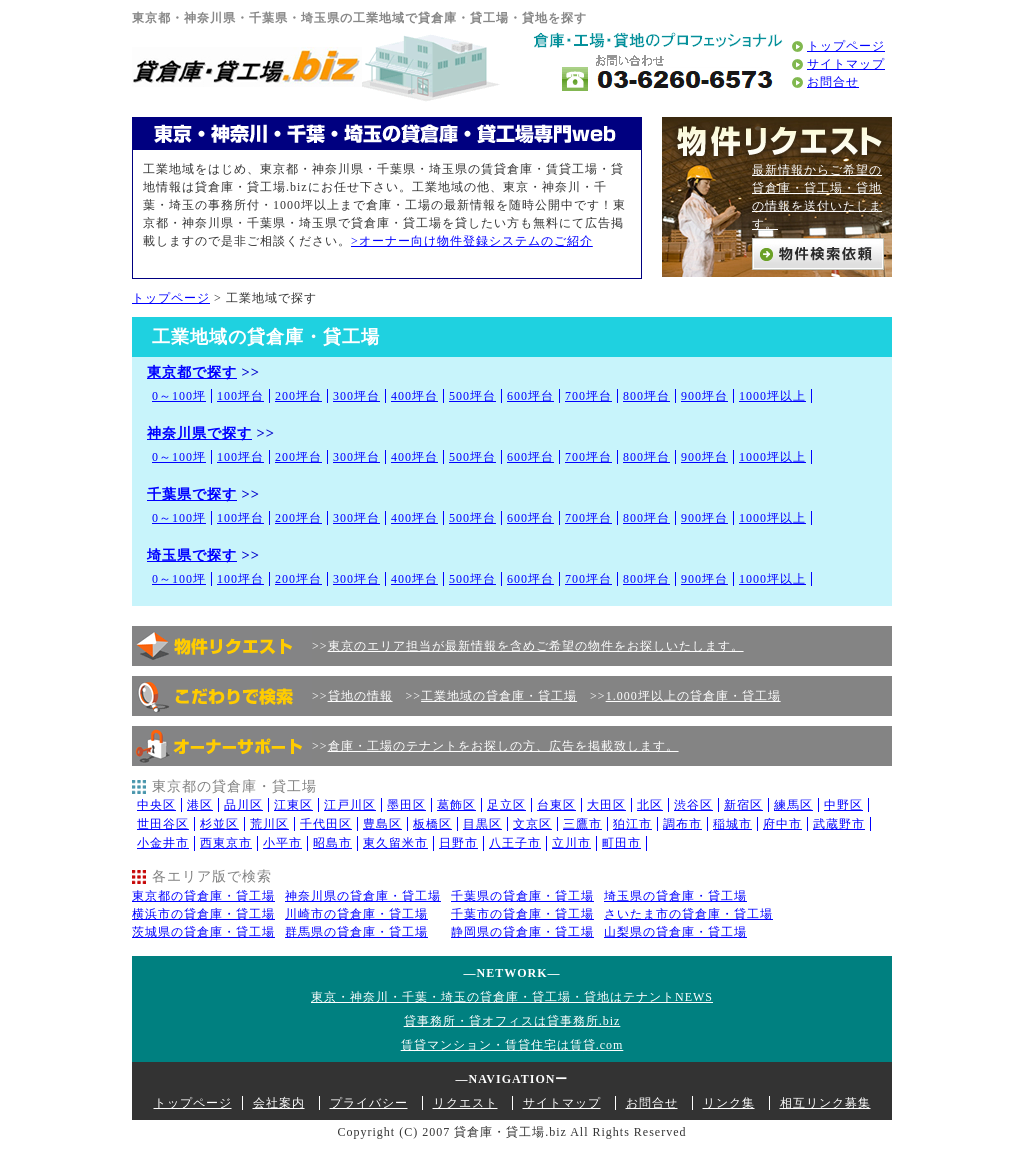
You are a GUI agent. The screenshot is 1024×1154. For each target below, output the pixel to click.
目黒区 (482, 824)
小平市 (282, 843)
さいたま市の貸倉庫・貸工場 (688, 914)
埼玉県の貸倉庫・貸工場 (675, 896)
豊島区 (382, 824)
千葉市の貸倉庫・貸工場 (522, 914)
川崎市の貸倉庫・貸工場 (356, 914)
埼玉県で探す (192, 555)
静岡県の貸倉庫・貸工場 (522, 932)
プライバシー (369, 1103)
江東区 (293, 805)
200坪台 (298, 396)
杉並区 (219, 824)
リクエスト (465, 1103)
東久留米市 (395, 843)
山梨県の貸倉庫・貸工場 (675, 932)
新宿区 (743, 805)
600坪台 (530, 396)
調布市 (682, 824)
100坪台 (240, 396)
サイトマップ (846, 64)
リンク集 (729, 1103)
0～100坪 (179, 396)
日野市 (458, 843)
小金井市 (163, 843)
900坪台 (704, 396)
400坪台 (414, 396)
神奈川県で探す (199, 433)
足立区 (506, 805)
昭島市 (332, 843)
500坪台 (472, 396)
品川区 (243, 805)
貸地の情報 (360, 696)
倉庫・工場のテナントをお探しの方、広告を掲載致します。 (503, 746)
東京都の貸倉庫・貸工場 (203, 896)
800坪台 (646, 396)
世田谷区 (163, 824)
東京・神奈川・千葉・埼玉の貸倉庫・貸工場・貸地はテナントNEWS (512, 997)
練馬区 (793, 805)
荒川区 (269, 824)
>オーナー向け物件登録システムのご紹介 (472, 241)
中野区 (843, 805)
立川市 (571, 843)
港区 (200, 805)
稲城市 (732, 824)
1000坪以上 (772, 396)
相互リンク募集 (825, 1103)
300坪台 (356, 396)
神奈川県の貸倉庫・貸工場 (363, 896)
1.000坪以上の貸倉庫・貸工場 (693, 696)
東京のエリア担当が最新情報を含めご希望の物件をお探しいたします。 (536, 646)
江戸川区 (350, 805)
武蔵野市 (839, 824)
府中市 (782, 824)
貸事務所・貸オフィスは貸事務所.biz (512, 1021)
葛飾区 (456, 805)
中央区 (156, 805)
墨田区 (406, 805)
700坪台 (588, 396)
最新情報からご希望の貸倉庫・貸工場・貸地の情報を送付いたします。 (817, 197)
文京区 (532, 824)
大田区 (606, 805)
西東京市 (226, 843)
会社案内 (279, 1103)
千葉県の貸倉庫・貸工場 (522, 896)
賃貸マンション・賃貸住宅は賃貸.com (512, 1045)
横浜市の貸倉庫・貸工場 (203, 914)
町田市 (621, 843)
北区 (650, 805)
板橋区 (432, 824)
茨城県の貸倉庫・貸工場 (203, 932)
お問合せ (833, 82)
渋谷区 (693, 805)
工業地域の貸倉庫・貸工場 (499, 696)
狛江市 (632, 824)
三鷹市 (582, 824)
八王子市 (515, 843)
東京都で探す (192, 372)
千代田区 (326, 824)
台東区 (556, 805)
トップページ (846, 46)
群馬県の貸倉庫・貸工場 (356, 932)
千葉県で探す (192, 494)
